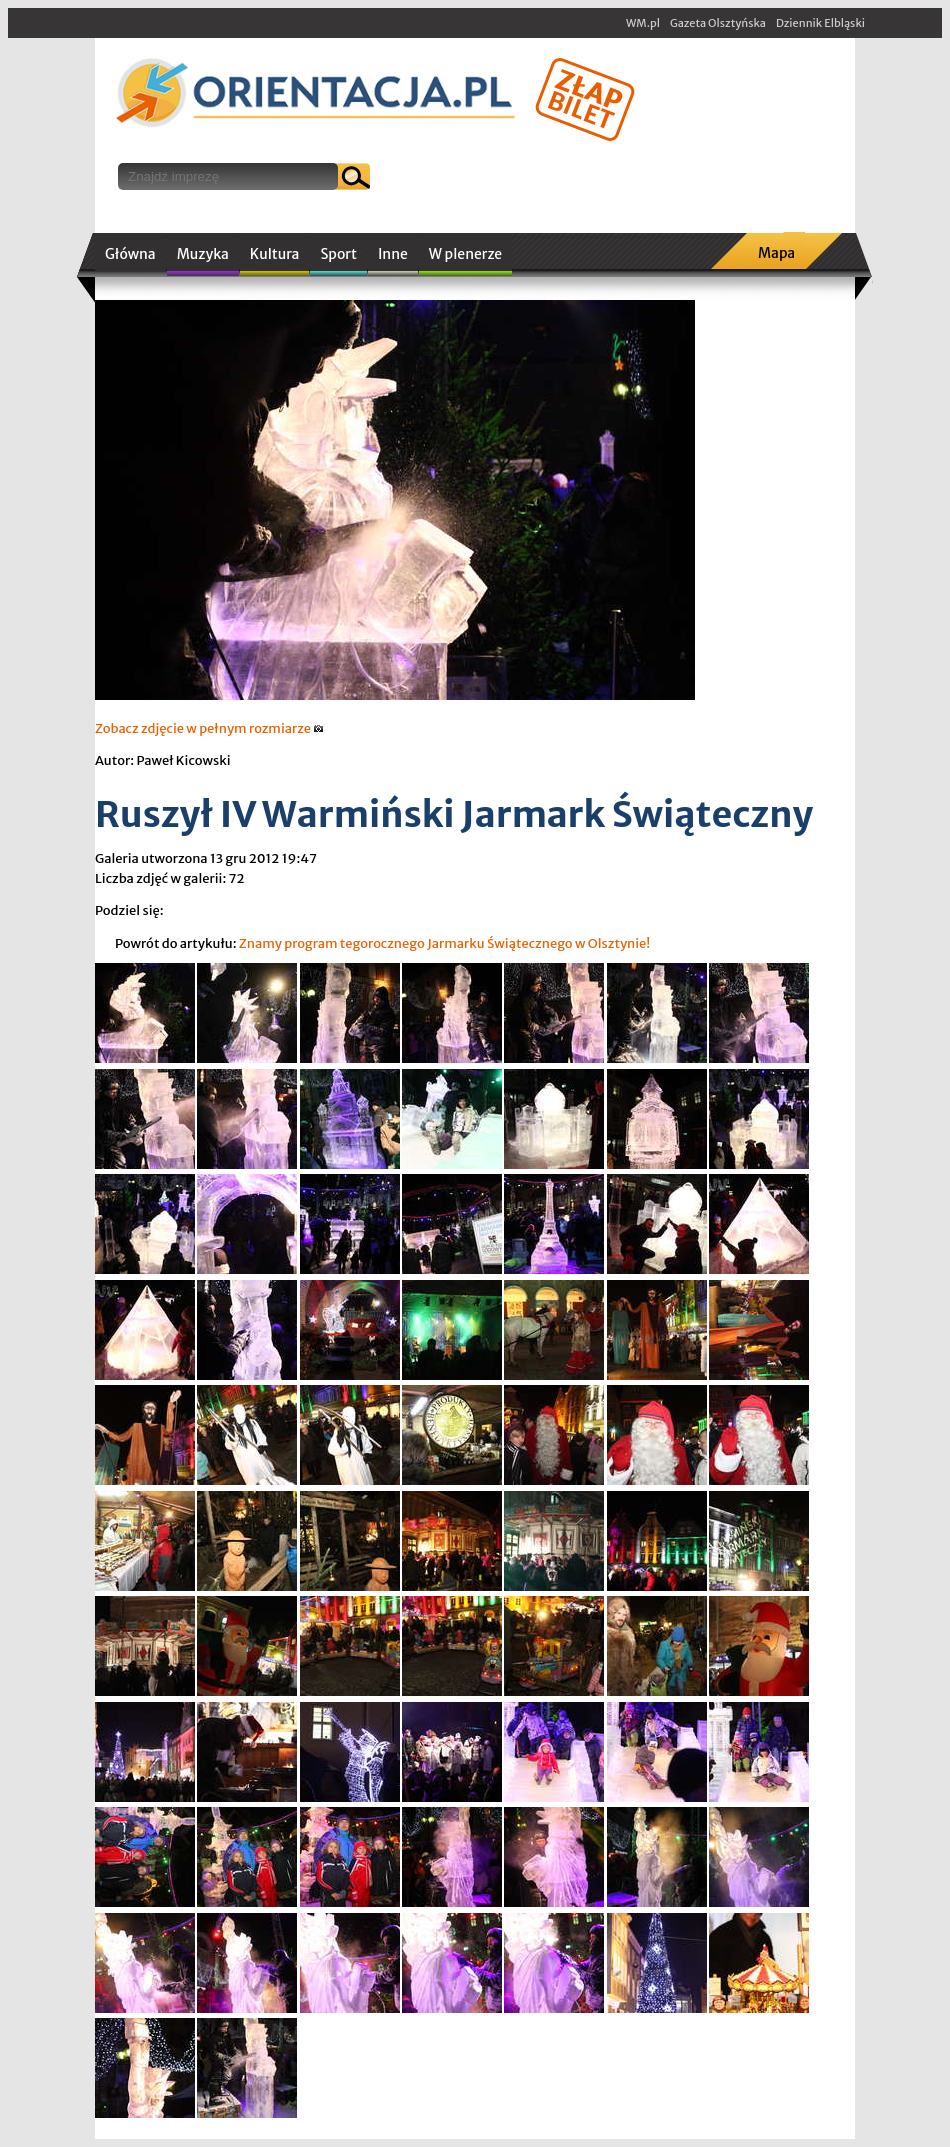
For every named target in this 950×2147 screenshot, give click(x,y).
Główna (130, 254)
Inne (393, 254)
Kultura (275, 254)
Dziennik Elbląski (820, 23)
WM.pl (643, 23)
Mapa (776, 253)
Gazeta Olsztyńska (718, 23)
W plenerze (465, 254)
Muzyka (203, 254)
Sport (338, 254)
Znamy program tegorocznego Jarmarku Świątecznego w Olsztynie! (444, 943)
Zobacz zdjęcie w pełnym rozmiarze (209, 728)
